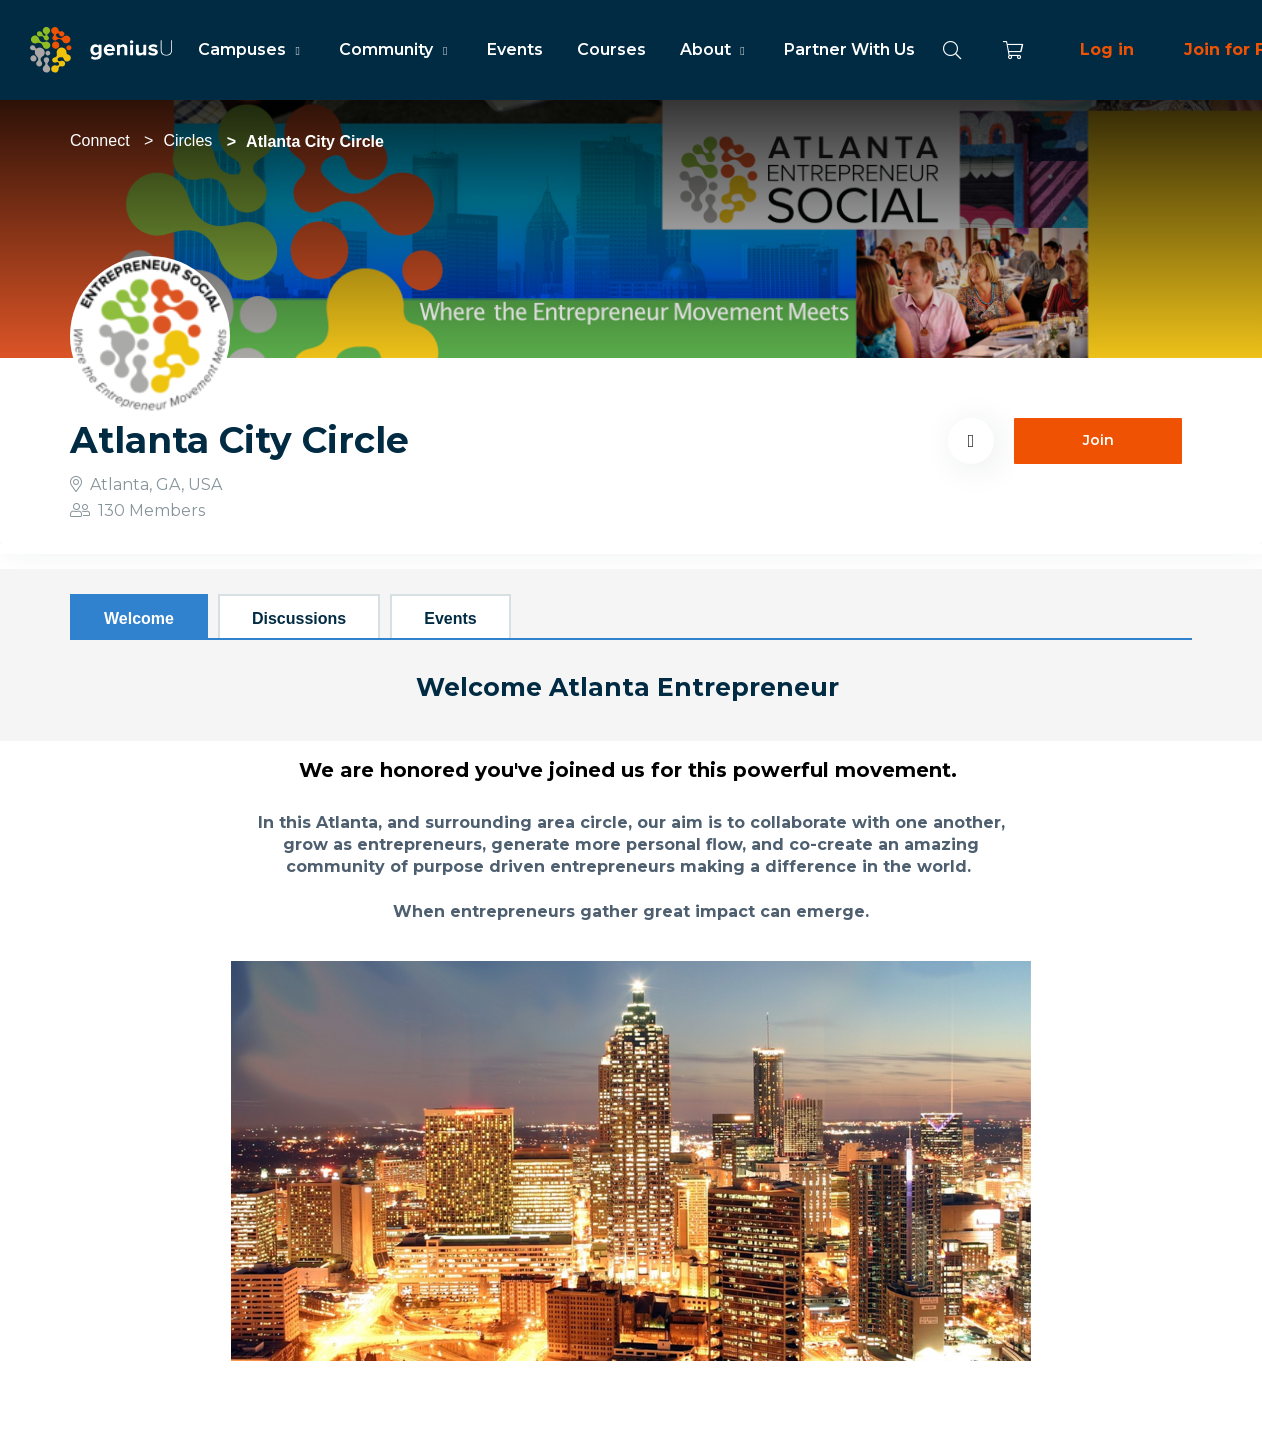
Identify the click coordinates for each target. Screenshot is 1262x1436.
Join (1098, 440)
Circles (187, 140)
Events (515, 49)
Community (395, 49)
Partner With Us (849, 49)
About (715, 49)
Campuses (251, 49)
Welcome (139, 618)
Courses (611, 49)
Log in (1107, 49)
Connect (100, 140)
